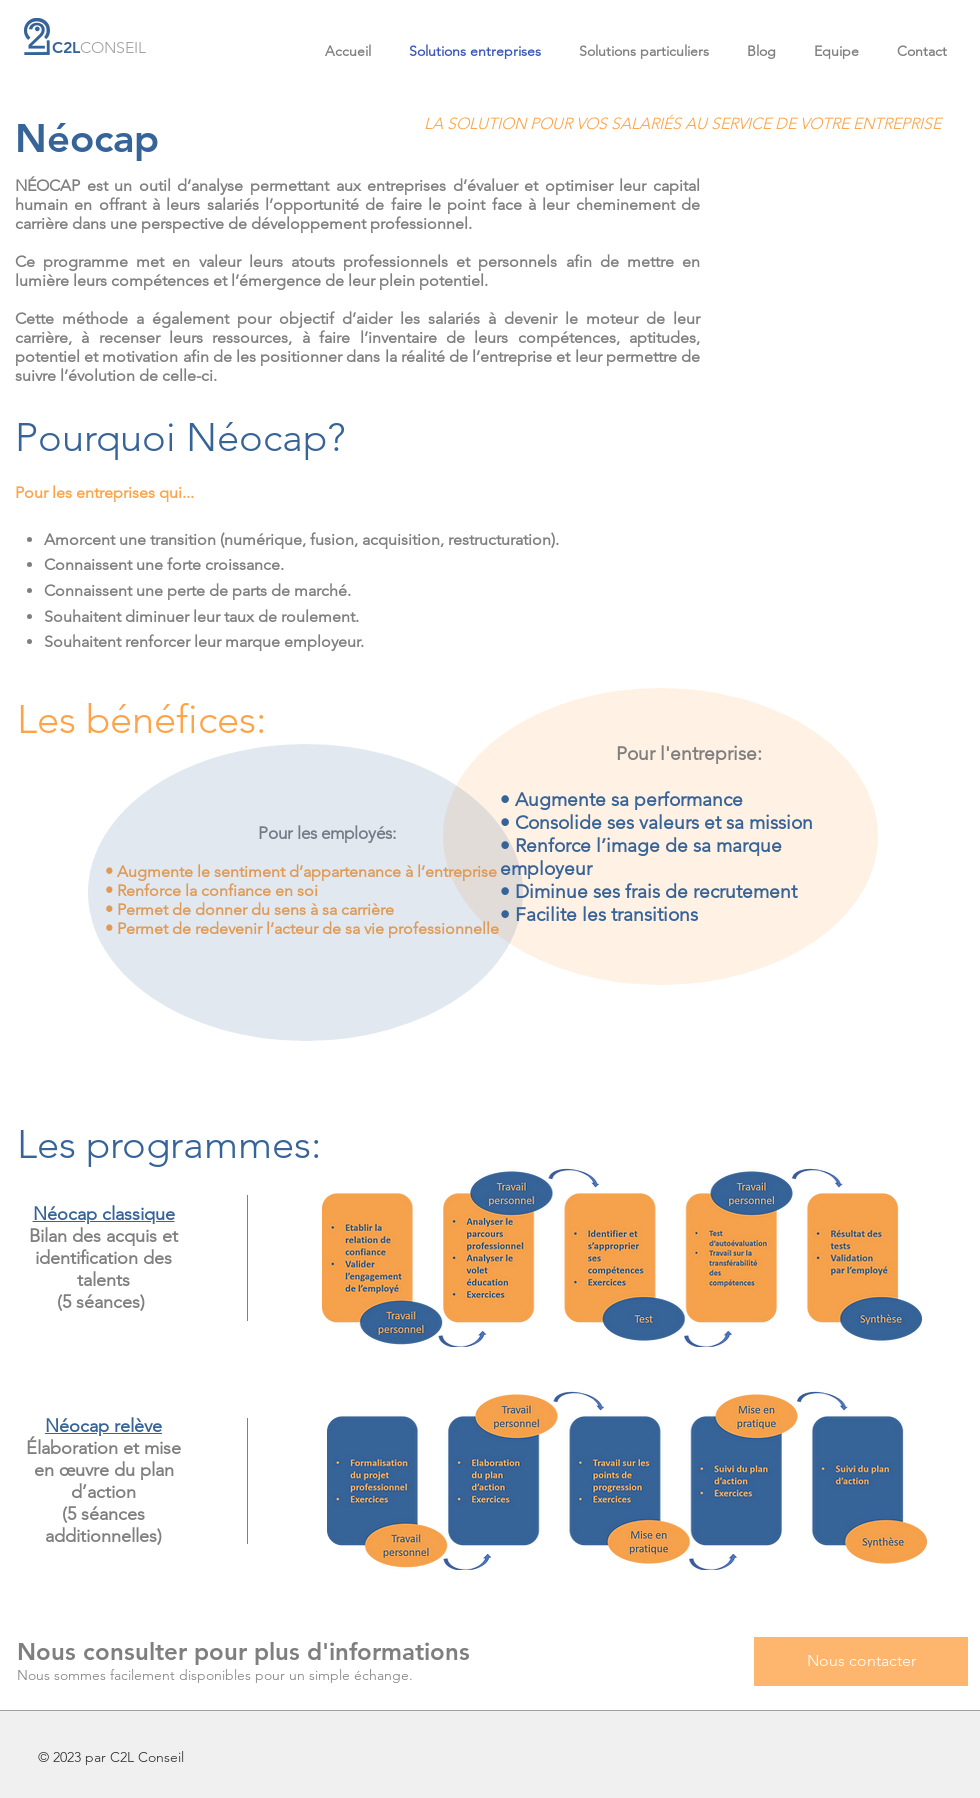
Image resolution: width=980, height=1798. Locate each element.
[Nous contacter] (861, 1661)
